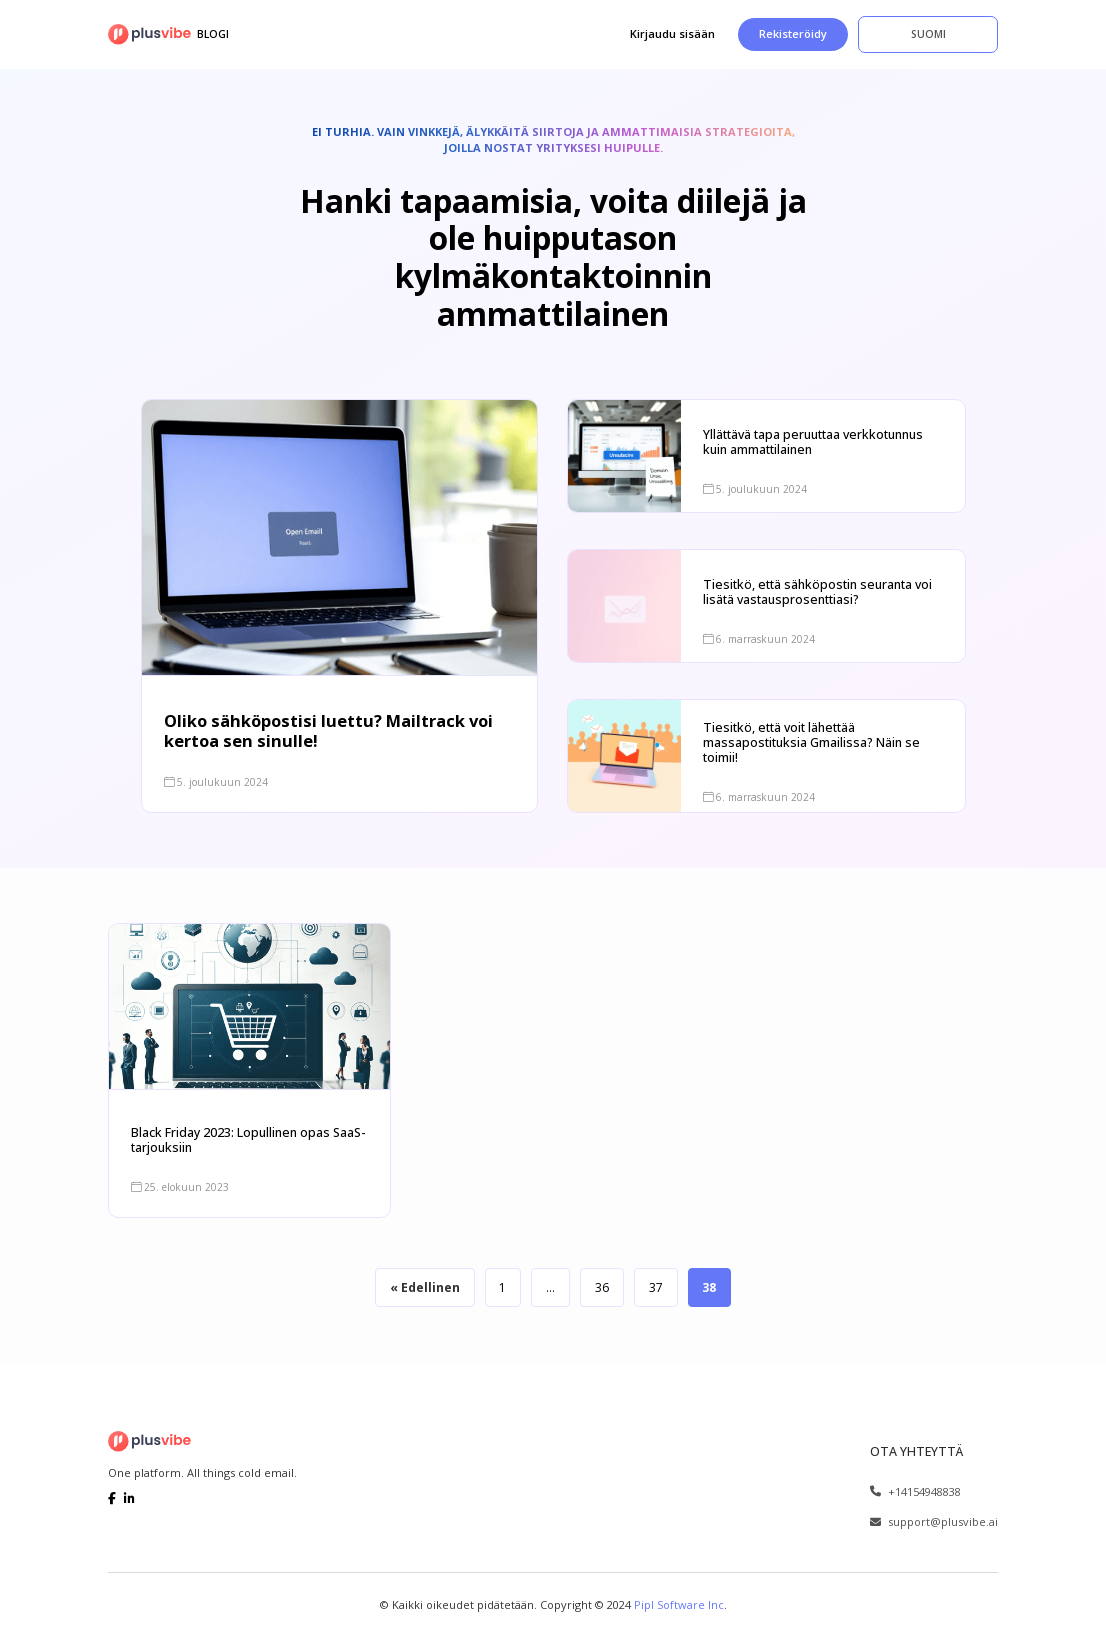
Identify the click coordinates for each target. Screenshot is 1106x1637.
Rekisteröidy (793, 33)
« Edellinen (423, 1286)
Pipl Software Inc (679, 1603)
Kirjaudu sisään (672, 33)
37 (657, 1286)
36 (603, 1286)
